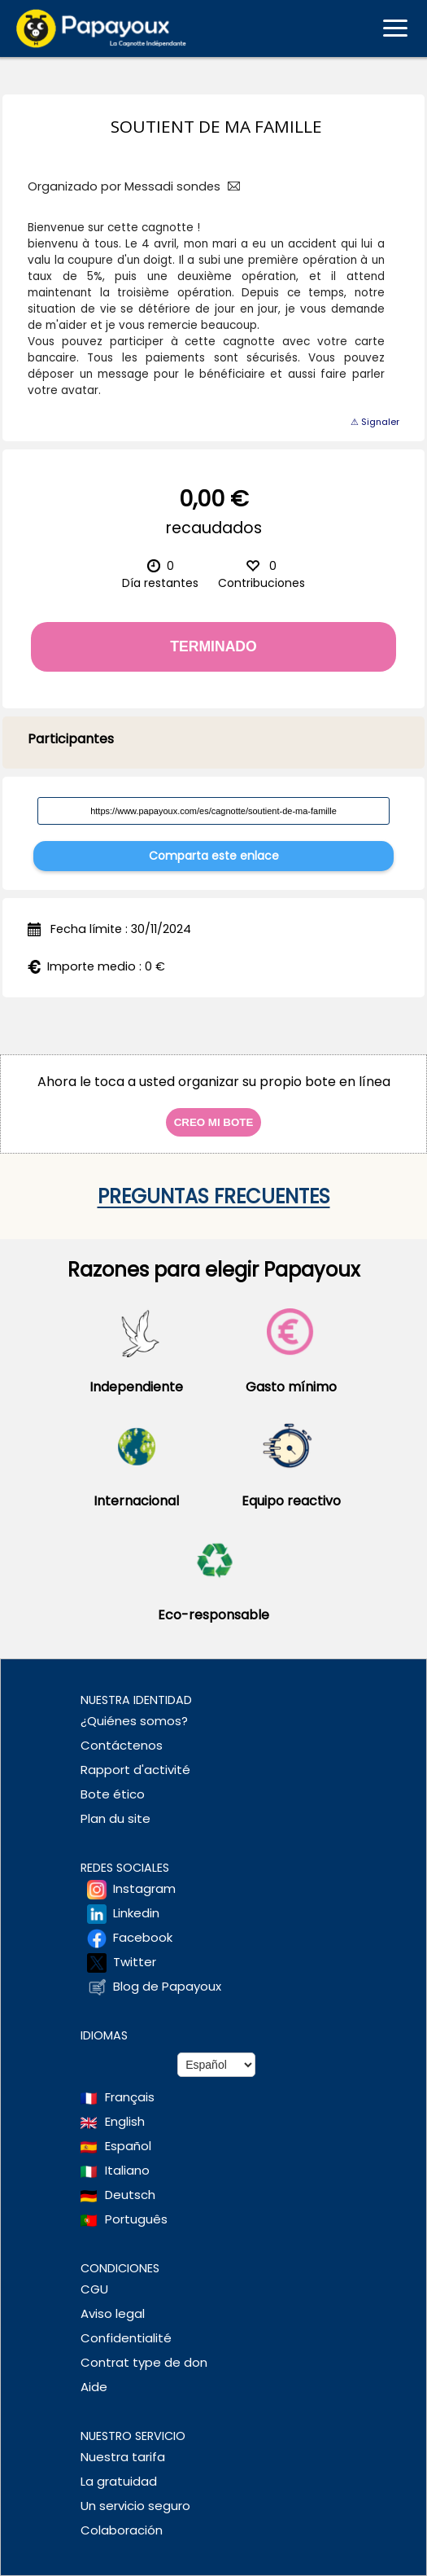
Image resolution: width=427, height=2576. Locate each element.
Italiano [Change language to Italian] (127, 2170)
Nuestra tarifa (123, 2456)
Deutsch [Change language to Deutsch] (130, 2194)
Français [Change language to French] (130, 2096)
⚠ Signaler (375, 421)
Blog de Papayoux (167, 1986)
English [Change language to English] (125, 2121)
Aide (94, 2386)
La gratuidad (119, 2481)
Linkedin (136, 1912)
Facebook (142, 1937)
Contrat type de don (144, 2362)
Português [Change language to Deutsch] (136, 2219)
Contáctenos (122, 1745)
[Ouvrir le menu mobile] (395, 28)
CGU (94, 2289)
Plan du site (115, 1818)
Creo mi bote (214, 1122)
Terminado (213, 646)
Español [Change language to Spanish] (128, 2145)
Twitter (134, 1961)
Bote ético (113, 1794)
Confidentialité (126, 2337)
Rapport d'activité (135, 1769)
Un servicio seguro (135, 2505)
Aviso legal (113, 2313)
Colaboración (122, 2530)
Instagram (144, 1888)
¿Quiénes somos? (134, 1720)
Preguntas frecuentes (214, 1196)
